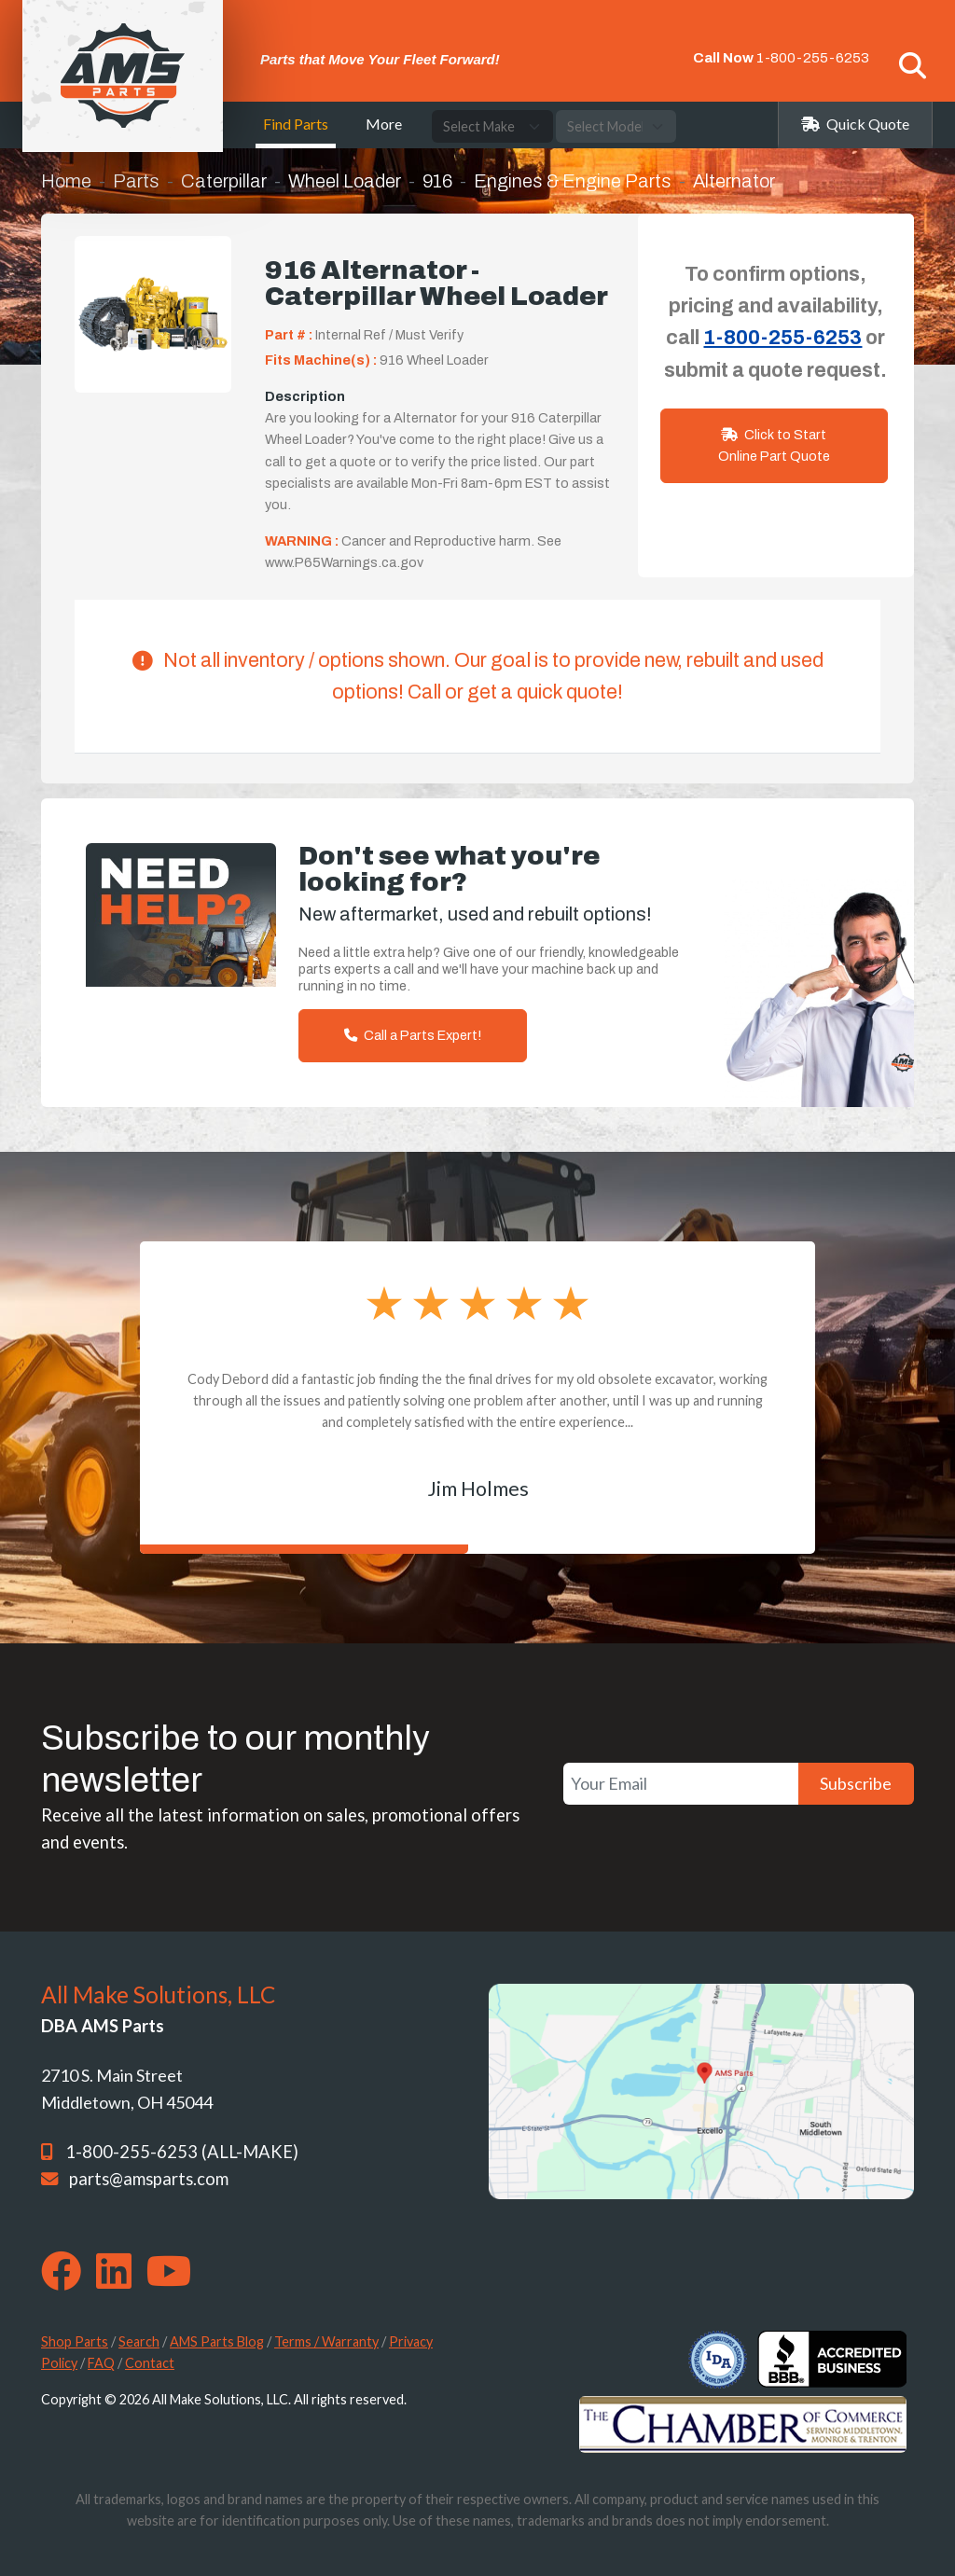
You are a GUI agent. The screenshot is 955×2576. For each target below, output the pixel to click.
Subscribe (856, 1783)
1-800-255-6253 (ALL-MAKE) (181, 2151)
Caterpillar (224, 181)
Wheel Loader (344, 181)
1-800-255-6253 (812, 57)
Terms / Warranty (326, 2341)
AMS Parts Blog (217, 2341)
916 (437, 181)
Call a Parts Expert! (412, 1035)
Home (66, 181)
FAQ (101, 2363)
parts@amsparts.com (148, 2178)
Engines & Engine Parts (572, 181)
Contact (149, 2363)
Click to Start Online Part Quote (774, 445)
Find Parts (295, 123)
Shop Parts (74, 2341)
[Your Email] (680, 1784)
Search (138, 2341)
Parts (136, 181)
